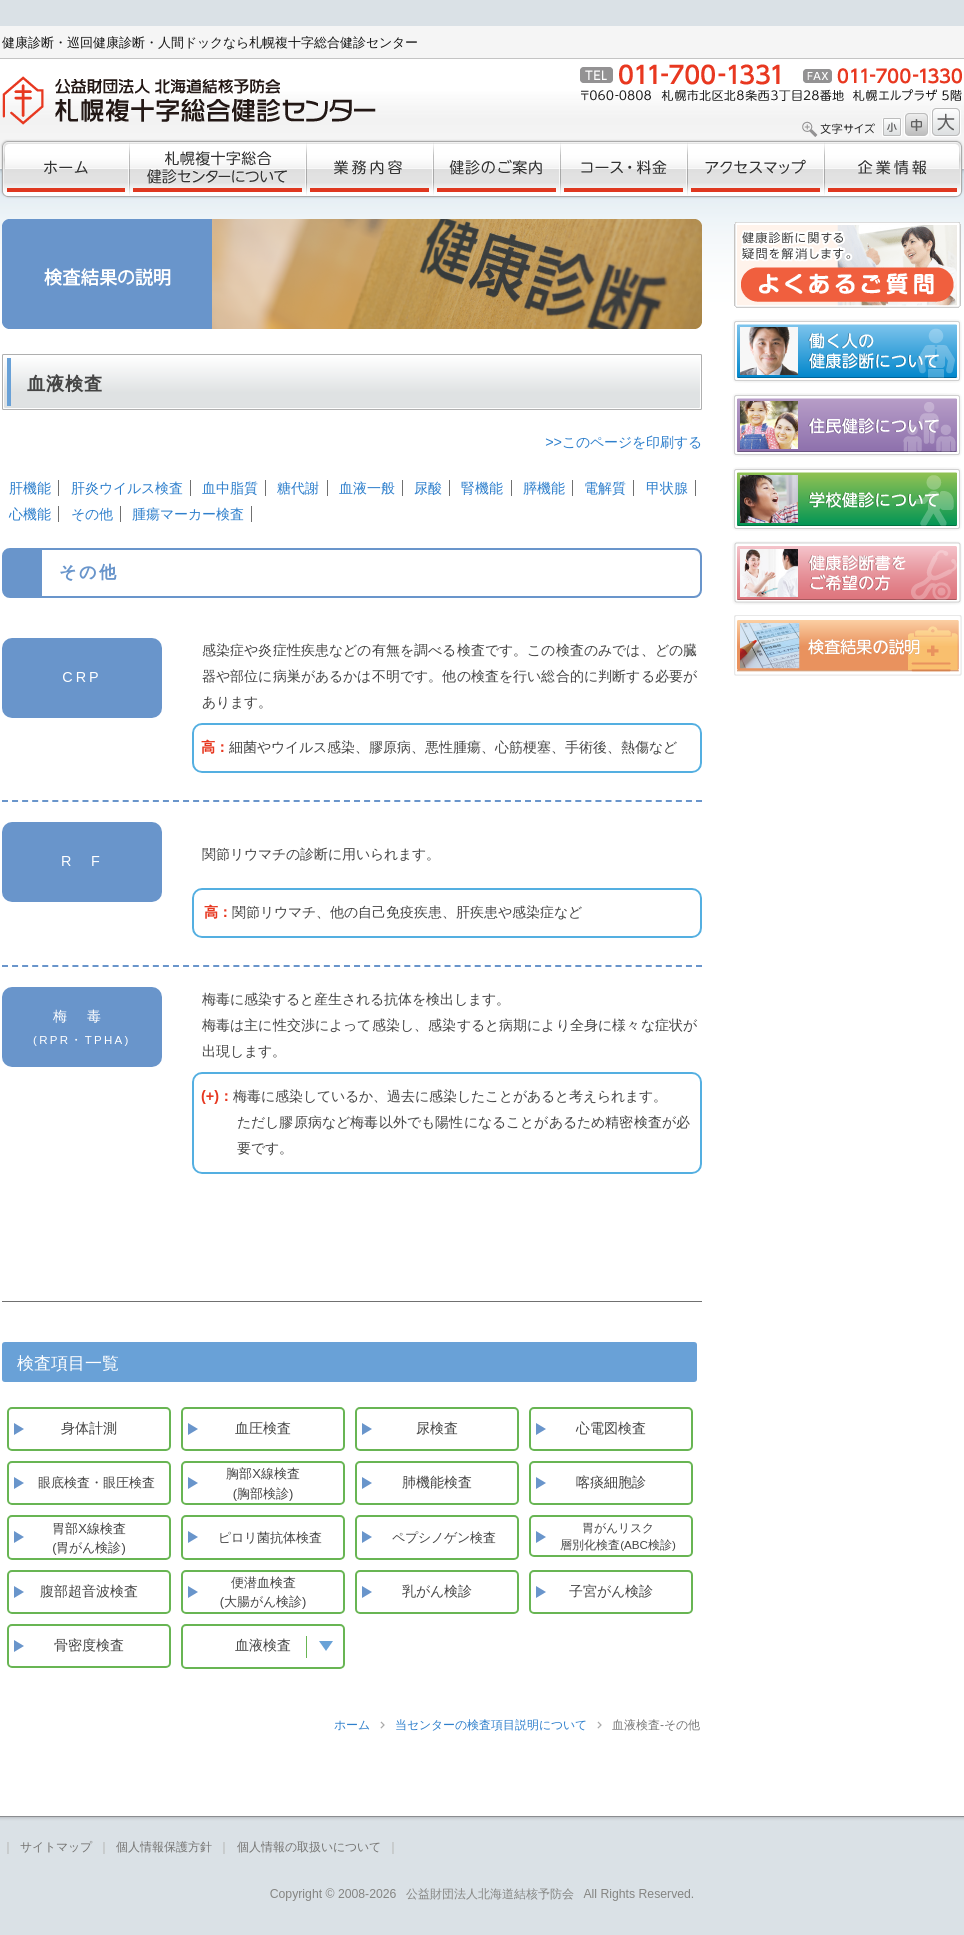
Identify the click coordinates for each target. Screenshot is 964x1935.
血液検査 (277, 1645)
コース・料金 (623, 169)
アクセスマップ (755, 169)
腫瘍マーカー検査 (188, 514)
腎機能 (482, 488)
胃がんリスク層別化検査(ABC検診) (618, 1536)
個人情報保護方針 (164, 1847)
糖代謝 (298, 488)
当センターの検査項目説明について (491, 1725)
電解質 (605, 488)
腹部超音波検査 (89, 1591)
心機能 (30, 514)
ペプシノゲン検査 (444, 1537)
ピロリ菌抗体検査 (270, 1537)
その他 (92, 514)
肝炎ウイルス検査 (127, 488)
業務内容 (369, 169)
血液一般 (367, 488)
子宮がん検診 (611, 1591)
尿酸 (428, 488)
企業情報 (894, 169)
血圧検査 (263, 1428)
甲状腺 (667, 488)
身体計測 (89, 1428)
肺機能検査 (437, 1482)
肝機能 (30, 488)
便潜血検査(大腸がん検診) (263, 1592)
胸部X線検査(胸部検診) (263, 1483)
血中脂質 (230, 488)
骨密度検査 (89, 1645)
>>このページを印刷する (623, 442)
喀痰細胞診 (611, 1482)
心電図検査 (611, 1428)
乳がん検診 (437, 1591)
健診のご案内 (496, 169)
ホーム (64, 169)
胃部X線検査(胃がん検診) (89, 1538)
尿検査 (437, 1428)
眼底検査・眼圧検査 (96, 1482)
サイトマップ (56, 1847)
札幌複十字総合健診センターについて (217, 169)
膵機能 (544, 488)
